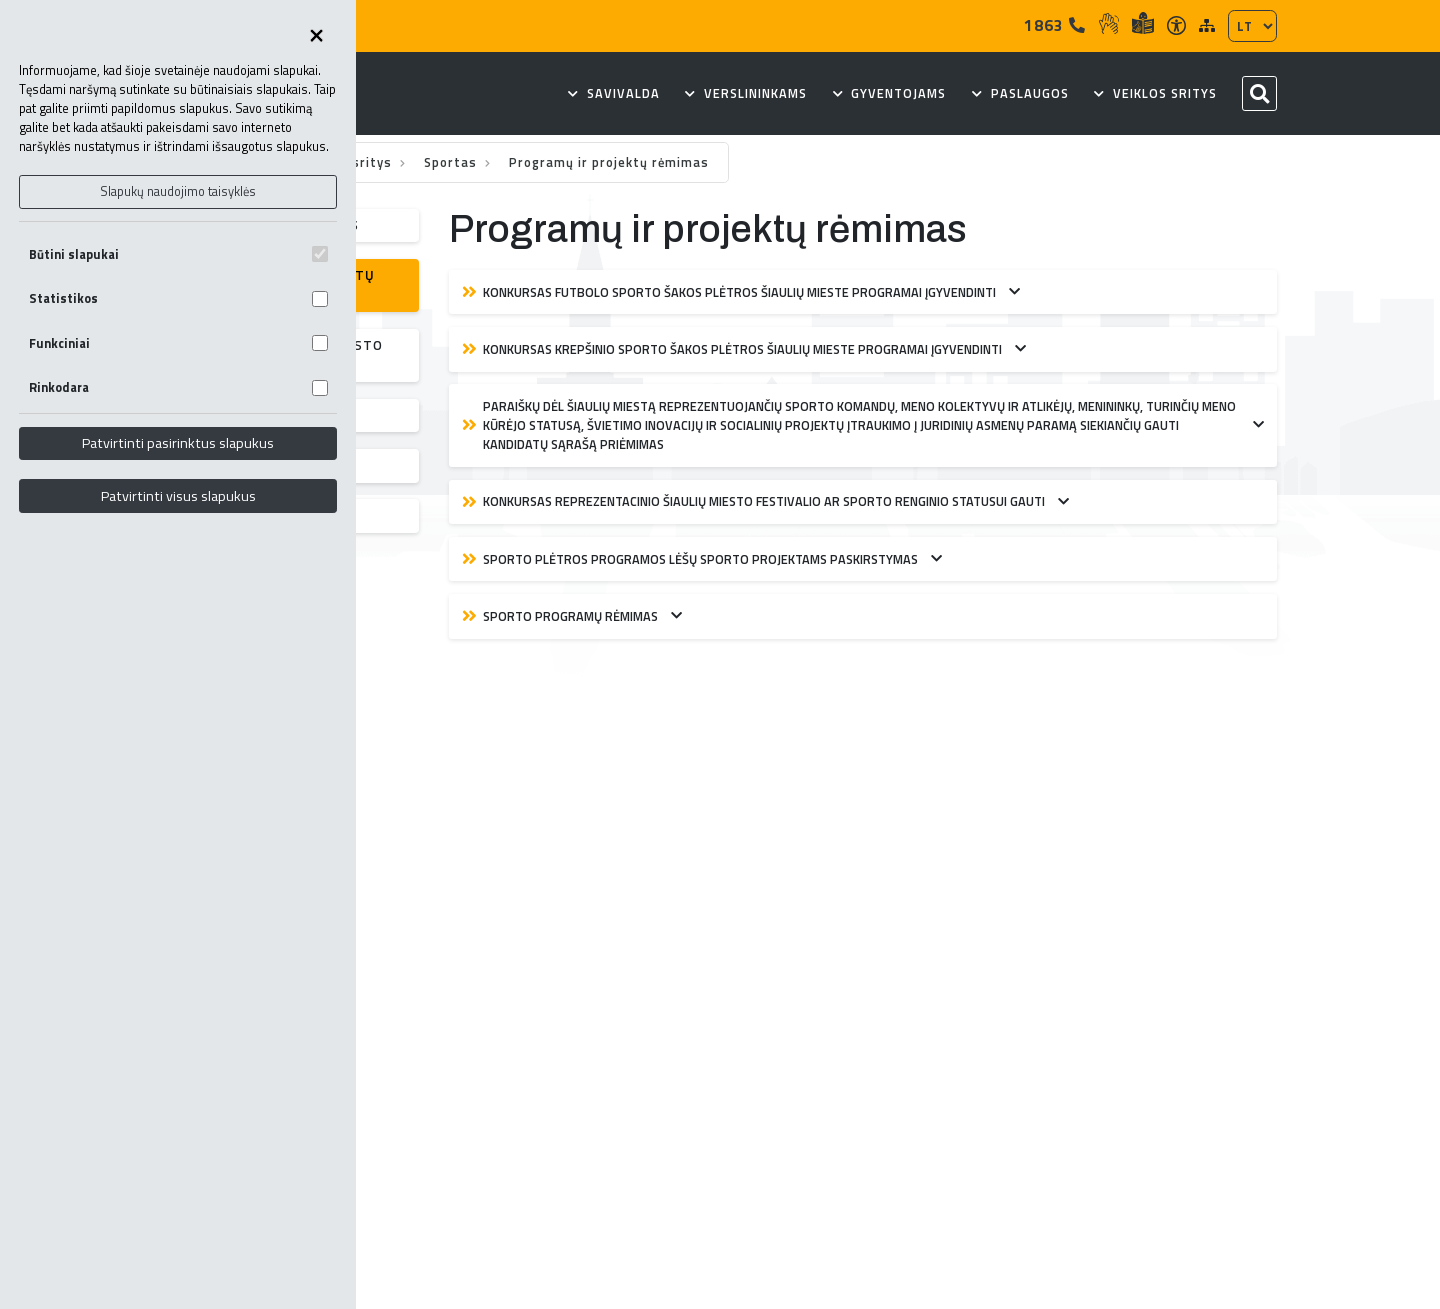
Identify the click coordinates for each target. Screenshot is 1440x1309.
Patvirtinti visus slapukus (178, 496)
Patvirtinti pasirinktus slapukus (178, 443)
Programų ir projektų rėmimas (609, 162)
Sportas (452, 162)
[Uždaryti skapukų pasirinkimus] (316, 37)
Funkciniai (178, 343)
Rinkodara (178, 387)
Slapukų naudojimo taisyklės (178, 191)
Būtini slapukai (178, 254)
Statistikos (178, 298)
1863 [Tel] (1055, 25)
